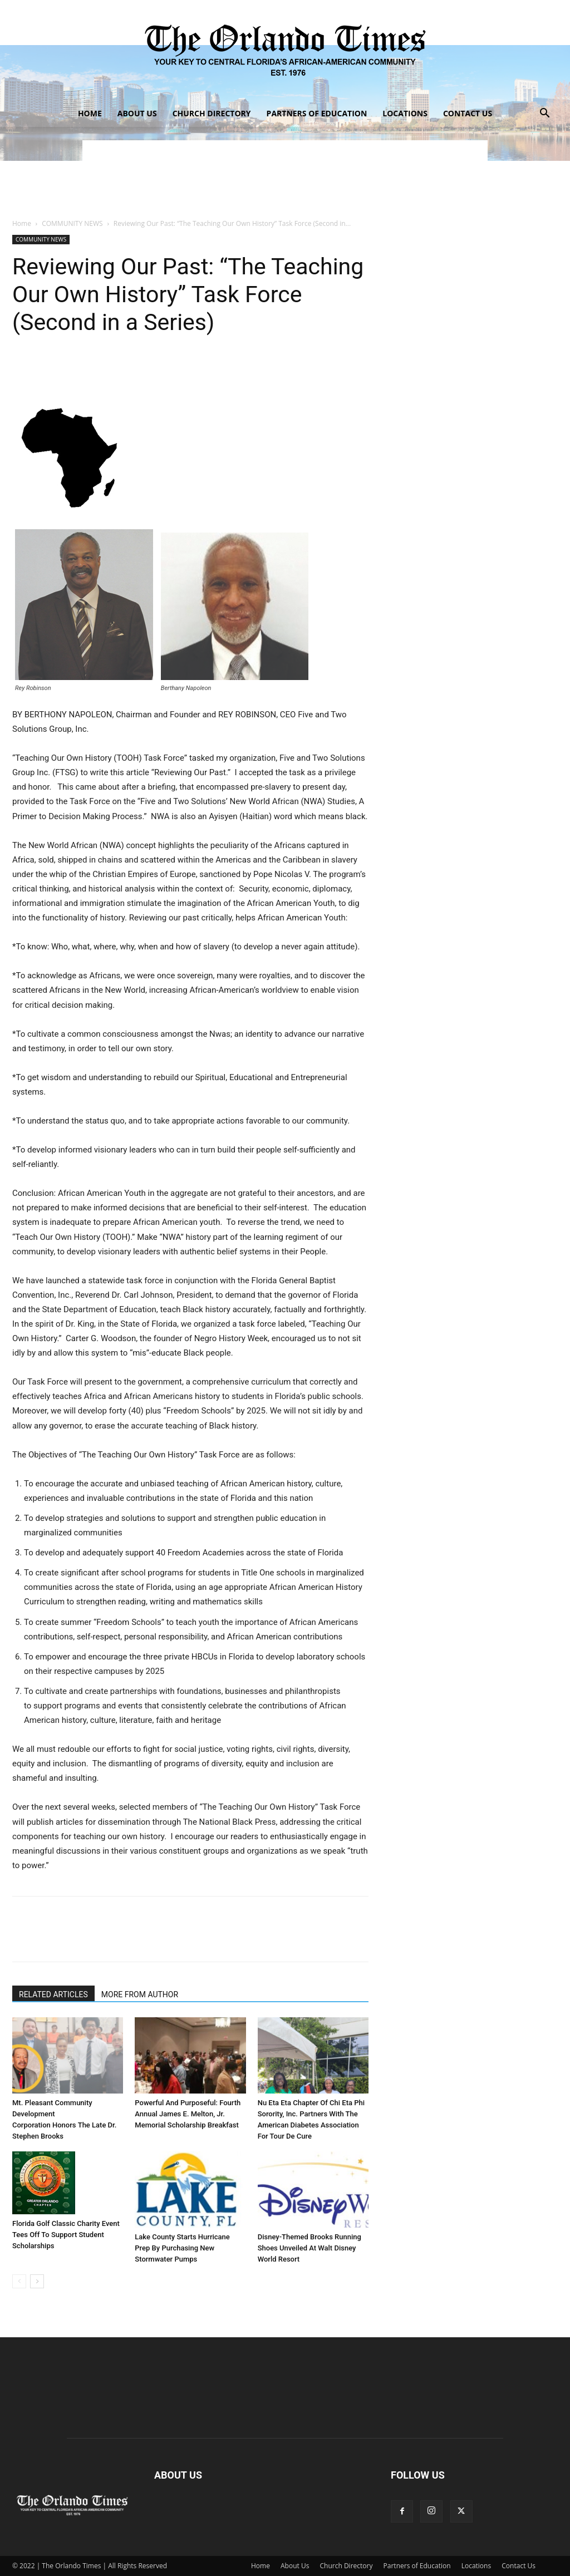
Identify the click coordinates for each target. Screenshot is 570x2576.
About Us (137, 113)
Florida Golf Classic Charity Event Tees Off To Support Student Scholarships (66, 2234)
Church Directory (212, 113)
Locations (405, 113)
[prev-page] (19, 2281)
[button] (544, 114)
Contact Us (467, 113)
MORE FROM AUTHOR (139, 1994)
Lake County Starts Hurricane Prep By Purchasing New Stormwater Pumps (182, 2248)
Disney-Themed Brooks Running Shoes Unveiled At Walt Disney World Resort (309, 2248)
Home (90, 113)
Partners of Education (317, 113)
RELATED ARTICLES (53, 1994)
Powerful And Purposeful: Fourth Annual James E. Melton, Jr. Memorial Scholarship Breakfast (187, 2114)
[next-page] (37, 2281)
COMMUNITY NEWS (72, 223)
